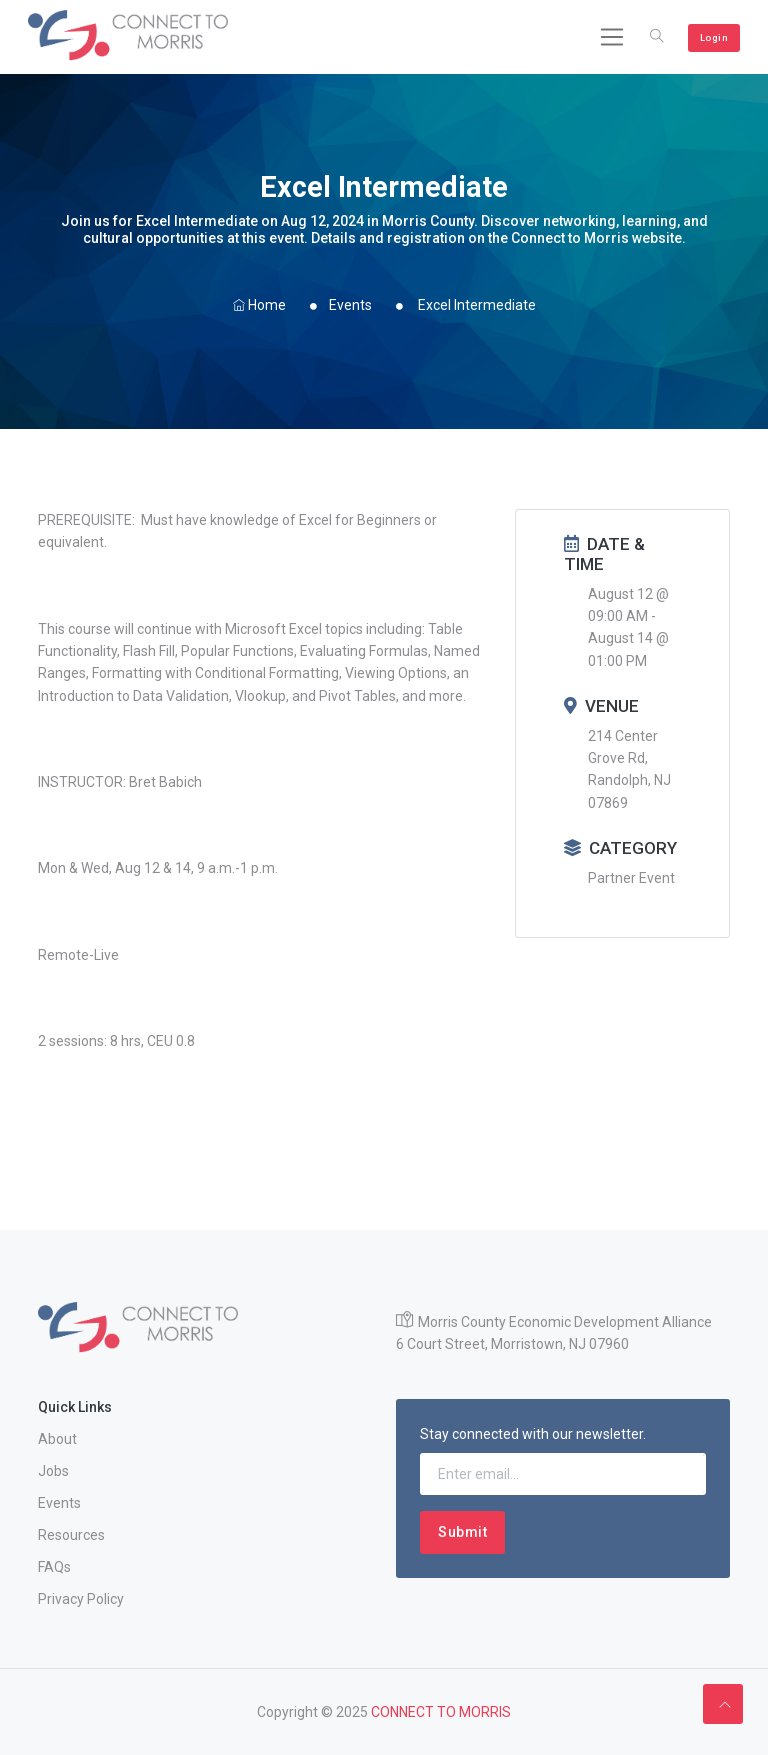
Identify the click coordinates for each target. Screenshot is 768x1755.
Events (350, 305)
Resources (71, 1535)
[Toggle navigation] (612, 37)
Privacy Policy (81, 1599)
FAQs (54, 1567)
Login (714, 37)
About (57, 1439)
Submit (462, 1532)
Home (259, 305)
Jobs (53, 1471)
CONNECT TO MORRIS (441, 1712)
